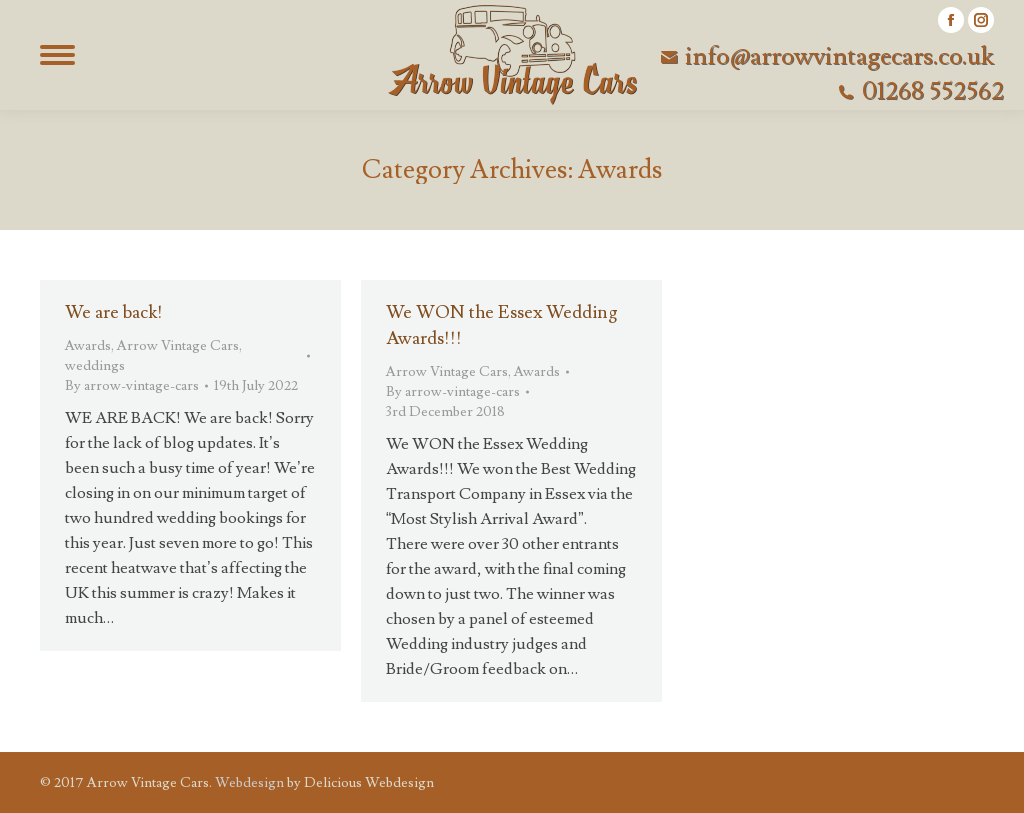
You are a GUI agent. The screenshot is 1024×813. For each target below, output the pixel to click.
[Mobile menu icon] (57, 55)
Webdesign (249, 783)
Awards (88, 346)
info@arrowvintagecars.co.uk (839, 57)
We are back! (114, 312)
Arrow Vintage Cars (178, 346)
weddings (95, 366)
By (132, 386)
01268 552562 (933, 92)
